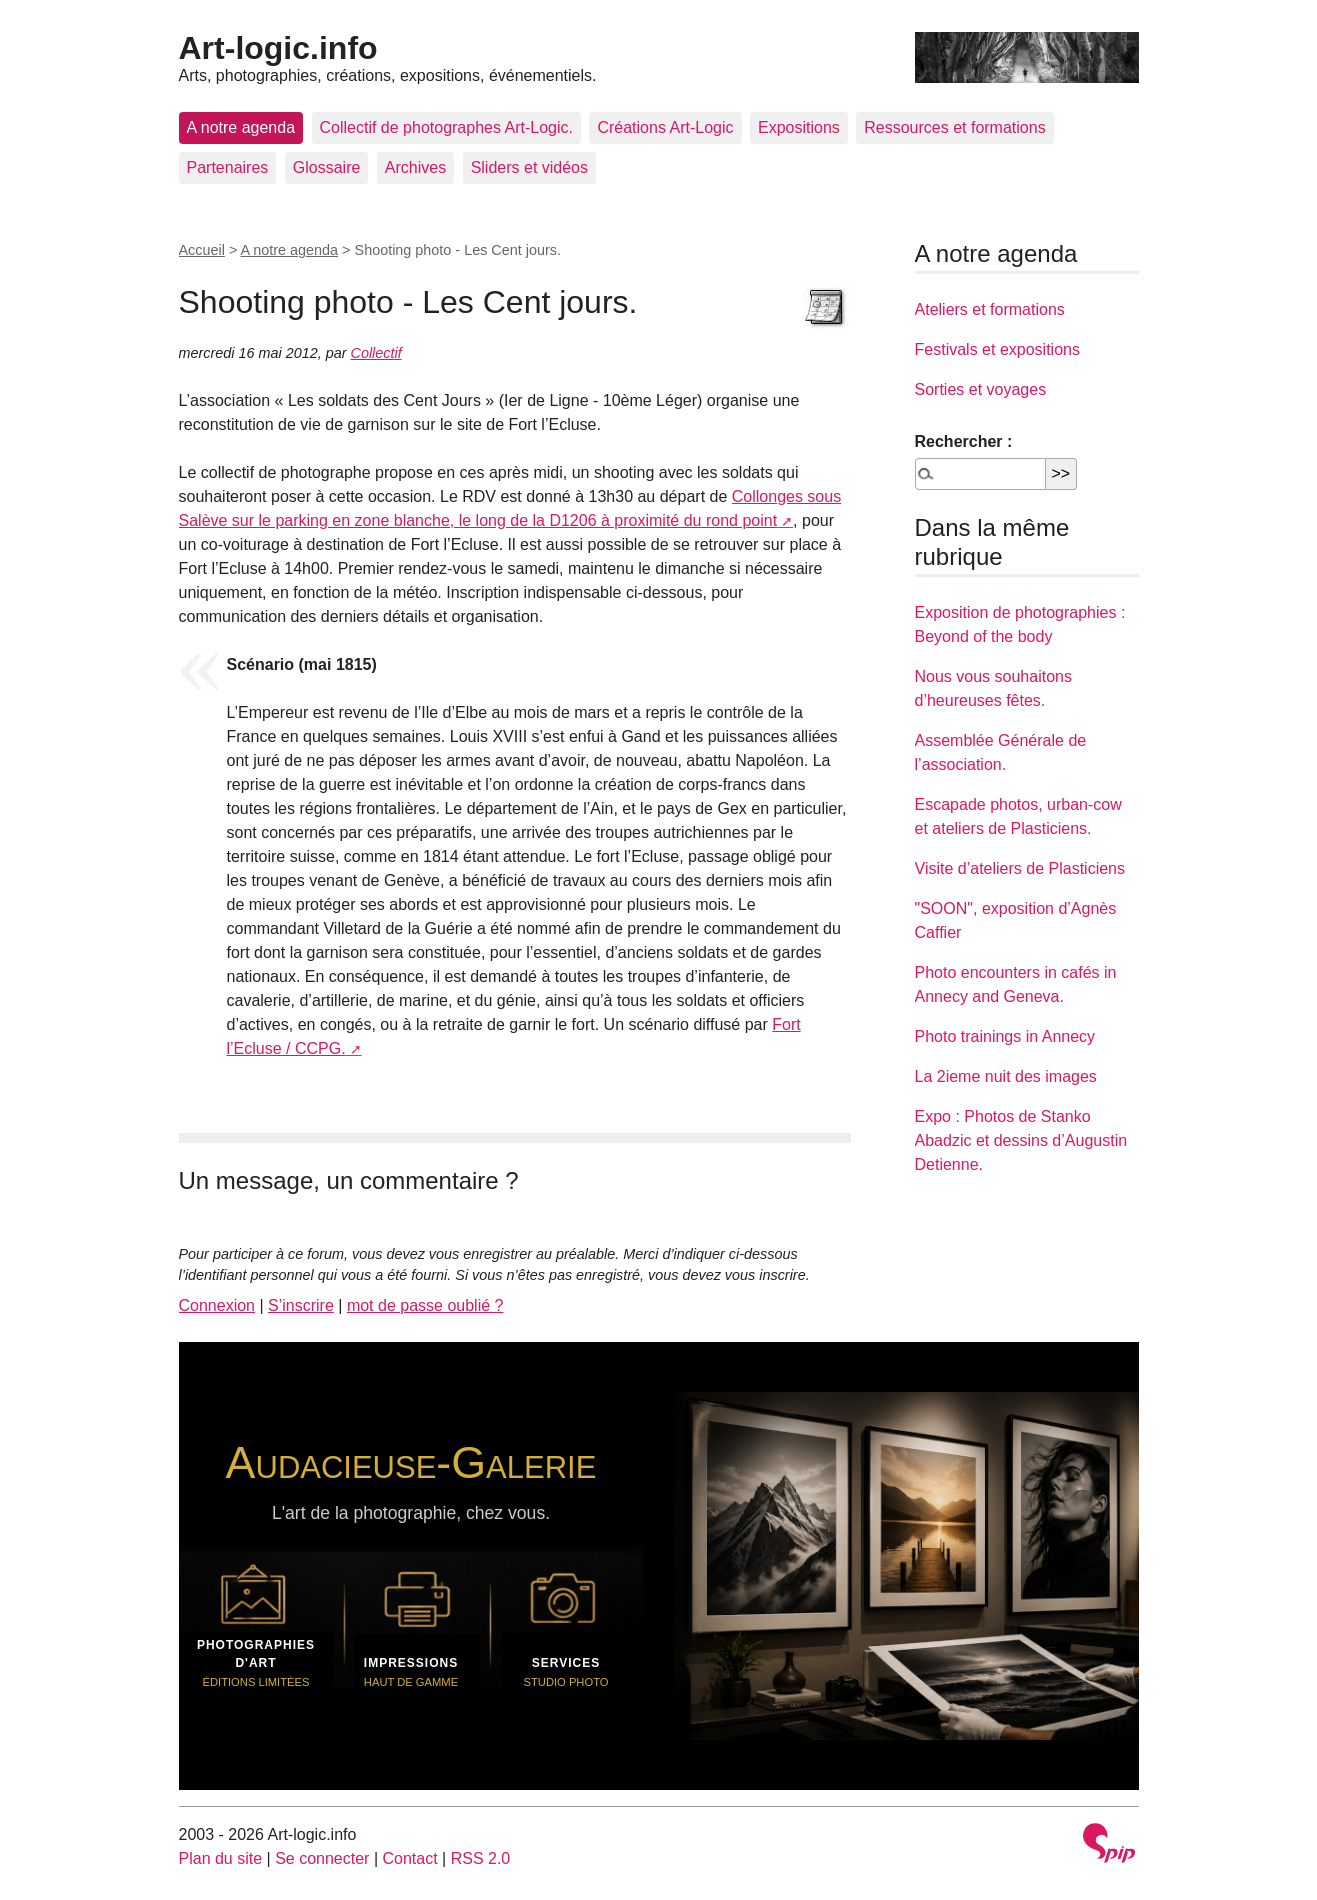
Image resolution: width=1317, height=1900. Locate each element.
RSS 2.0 (481, 1858)
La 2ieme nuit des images (1006, 1076)
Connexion (217, 1305)
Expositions (799, 127)
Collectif (376, 353)
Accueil (202, 250)
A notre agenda (241, 127)
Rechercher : (964, 441)
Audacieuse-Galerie (411, 1462)
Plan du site (221, 1858)
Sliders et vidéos (529, 167)
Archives (415, 167)
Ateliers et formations (990, 309)
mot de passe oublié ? (425, 1305)
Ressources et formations (954, 127)
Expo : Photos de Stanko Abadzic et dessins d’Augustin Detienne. (1021, 1140)
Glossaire (327, 167)
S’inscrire (301, 1305)
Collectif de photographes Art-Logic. (446, 127)
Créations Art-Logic (665, 127)
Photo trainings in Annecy (1005, 1036)
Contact (409, 1858)
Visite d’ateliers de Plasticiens (1020, 868)
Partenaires (228, 167)
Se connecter (322, 1858)
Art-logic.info (278, 48)
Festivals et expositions (997, 349)
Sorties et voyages (981, 389)
